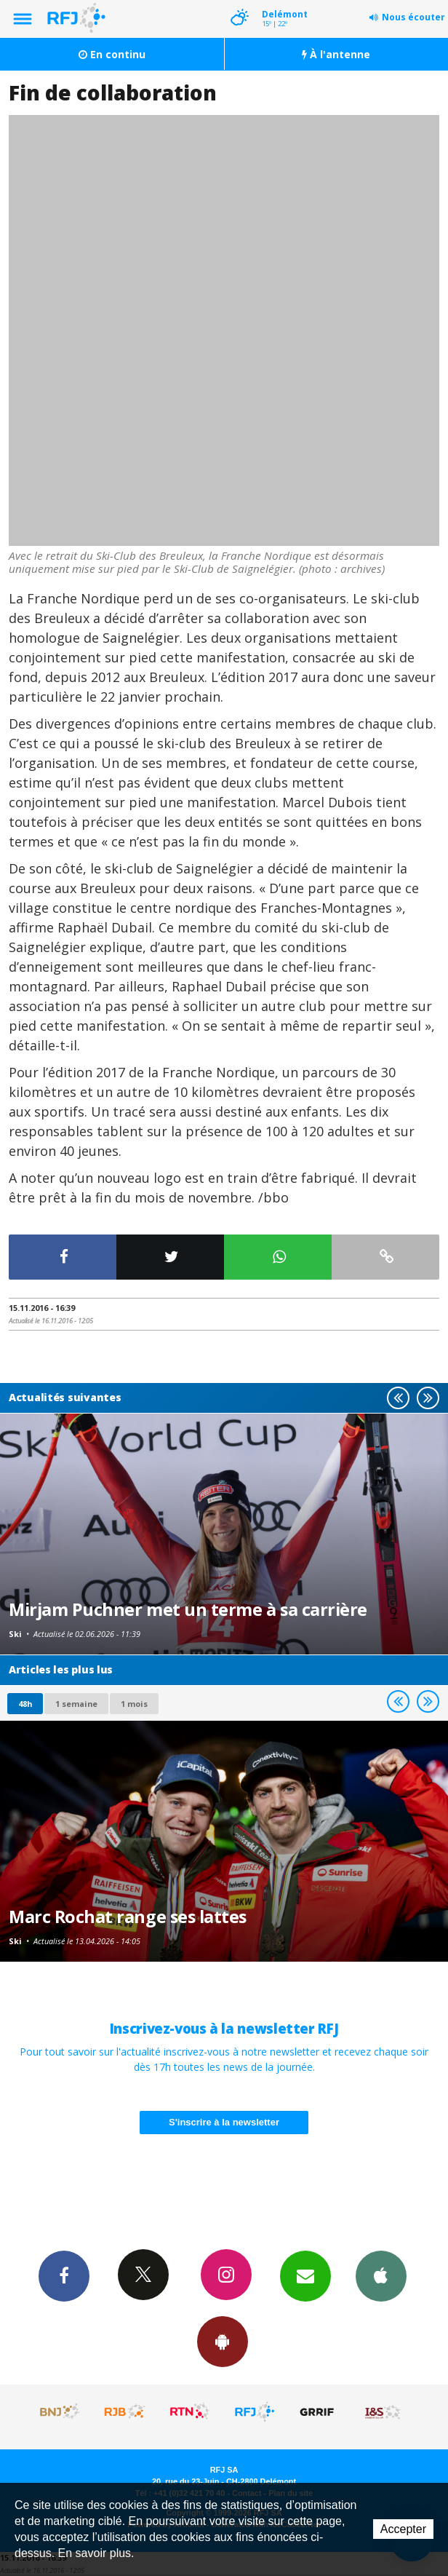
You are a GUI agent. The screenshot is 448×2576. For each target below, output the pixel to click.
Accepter (403, 2529)
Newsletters (305, 2275)
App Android (222, 2341)
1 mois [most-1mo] (134, 1703)
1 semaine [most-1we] (76, 1703)
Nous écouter (413, 17)
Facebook (64, 2275)
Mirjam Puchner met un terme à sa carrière (188, 1609)
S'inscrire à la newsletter (224, 2122)
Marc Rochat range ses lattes (128, 1916)
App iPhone (381, 2275)
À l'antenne (336, 54)
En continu (112, 54)
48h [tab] (25, 1703)
